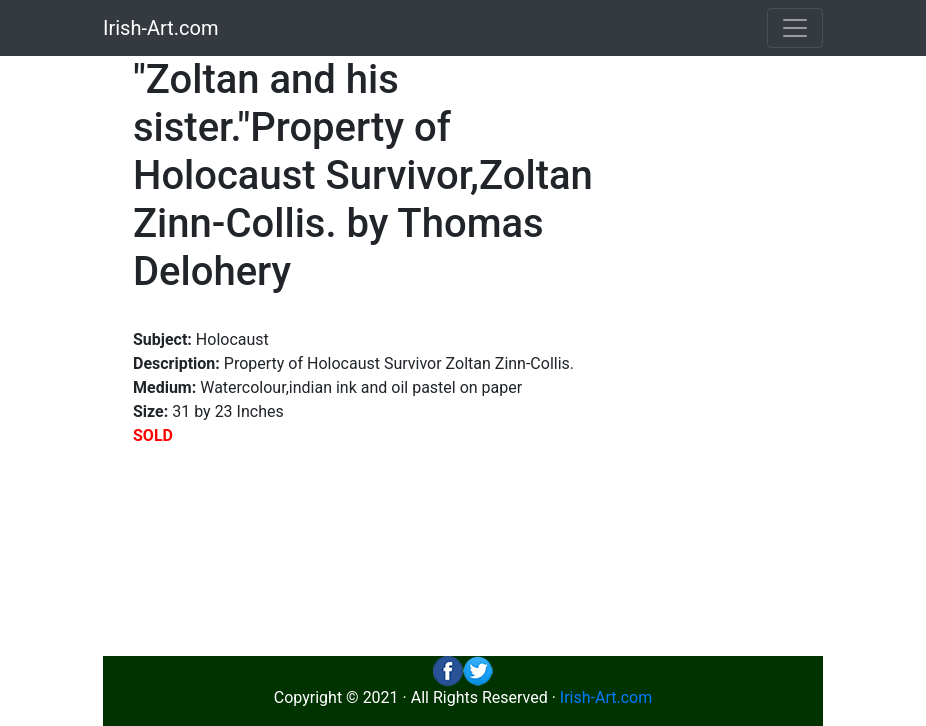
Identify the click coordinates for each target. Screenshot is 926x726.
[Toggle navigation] (795, 28)
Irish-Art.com (161, 28)
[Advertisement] (733, 356)
